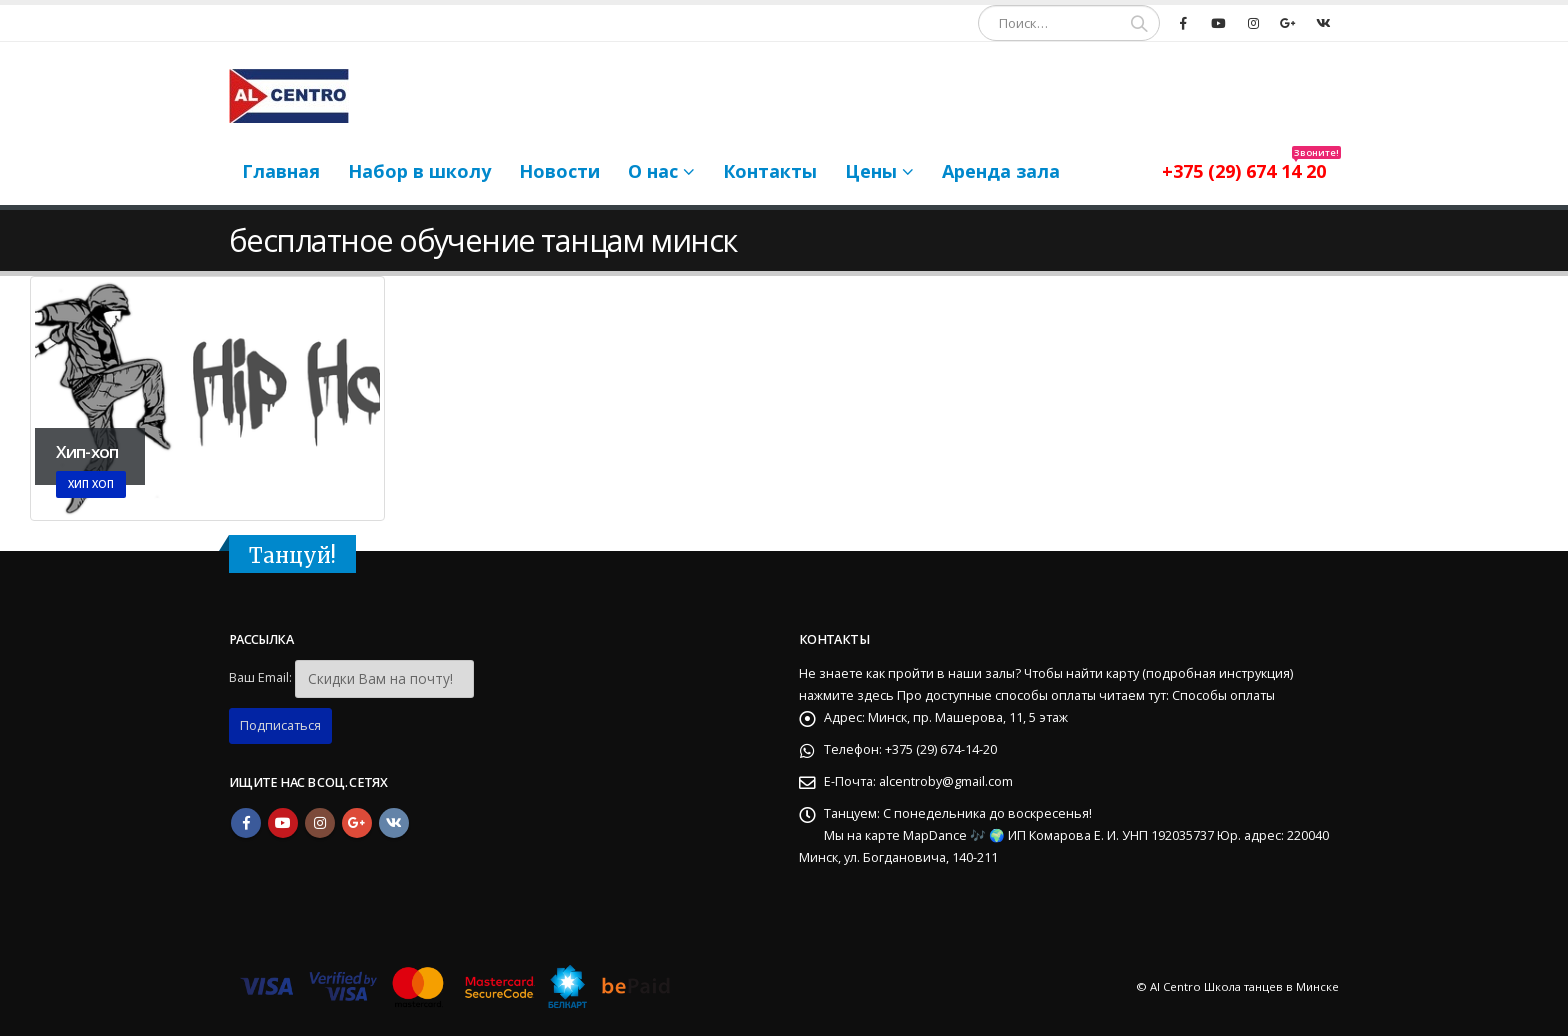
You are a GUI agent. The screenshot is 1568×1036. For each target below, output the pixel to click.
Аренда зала (1001, 171)
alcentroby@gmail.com (946, 781)
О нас (653, 171)
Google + (357, 823)
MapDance (936, 835)
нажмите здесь (846, 695)
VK (394, 823)
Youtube (283, 823)
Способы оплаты (1223, 695)
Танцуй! (292, 556)
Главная (281, 171)
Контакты (770, 171)
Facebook (246, 823)
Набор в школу (419, 171)
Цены (871, 171)
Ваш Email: (260, 677)
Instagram (320, 823)
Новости (559, 171)
